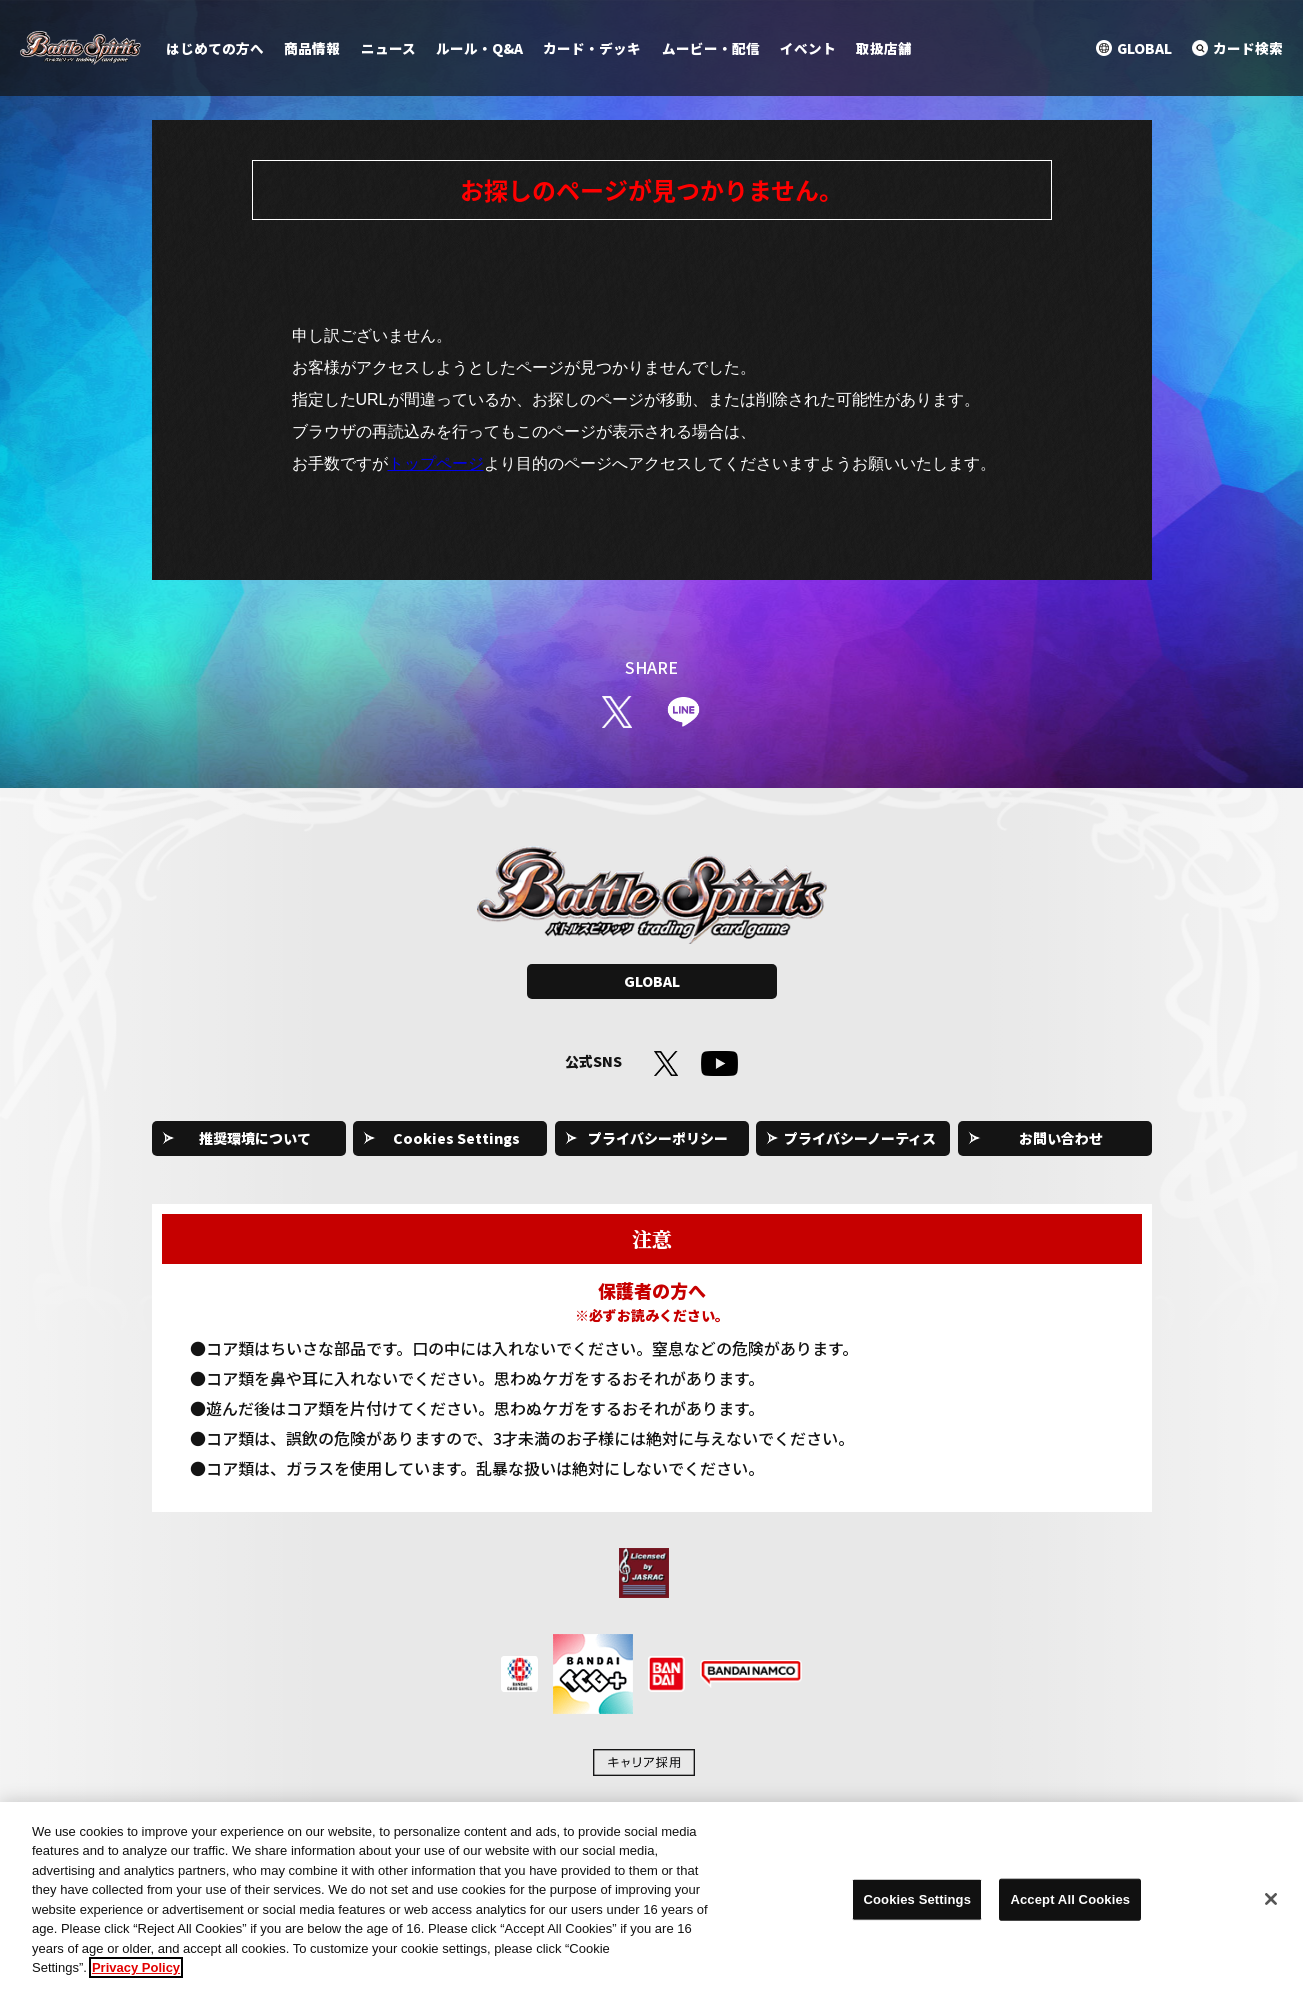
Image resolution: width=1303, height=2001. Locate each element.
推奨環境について (255, 1138)
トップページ (436, 463)
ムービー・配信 (711, 48)
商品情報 (312, 48)
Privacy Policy (136, 1977)
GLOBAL (652, 981)
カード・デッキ (592, 48)
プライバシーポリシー (658, 1138)
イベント (808, 48)
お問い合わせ (1061, 1138)
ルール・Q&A (479, 48)
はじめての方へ (215, 48)
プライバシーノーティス (860, 1138)
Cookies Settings (456, 1138)
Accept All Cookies (1070, 1908)
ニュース (388, 48)
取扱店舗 (884, 48)
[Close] (1271, 1909)
